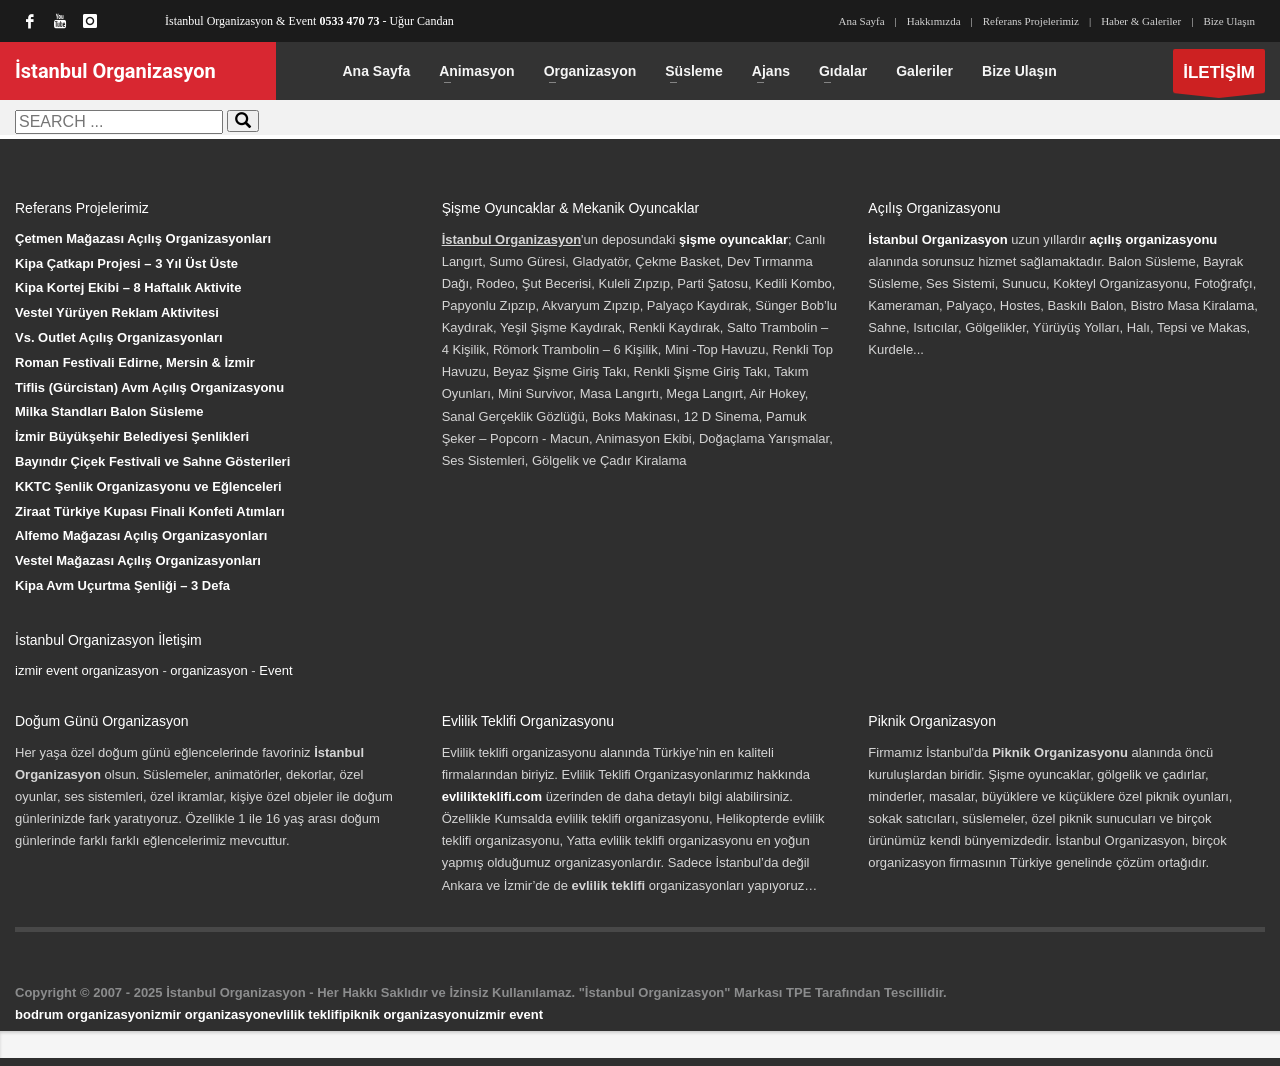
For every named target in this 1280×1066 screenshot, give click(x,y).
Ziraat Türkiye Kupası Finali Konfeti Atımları (150, 511)
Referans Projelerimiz (1031, 21)
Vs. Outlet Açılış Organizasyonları (119, 337)
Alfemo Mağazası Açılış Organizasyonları (141, 535)
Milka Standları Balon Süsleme (109, 411)
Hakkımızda (934, 21)
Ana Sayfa (861, 21)
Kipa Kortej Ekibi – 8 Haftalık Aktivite (128, 287)
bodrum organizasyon (83, 1014)
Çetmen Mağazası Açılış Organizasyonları (143, 238)
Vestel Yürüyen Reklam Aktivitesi (117, 312)
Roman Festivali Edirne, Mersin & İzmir (135, 362)
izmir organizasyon (210, 1014)
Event (275, 670)
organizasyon (208, 670)
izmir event (509, 1014)
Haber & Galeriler (1141, 21)
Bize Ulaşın (1229, 21)
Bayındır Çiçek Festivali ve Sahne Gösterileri (152, 461)
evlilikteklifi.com (492, 796)
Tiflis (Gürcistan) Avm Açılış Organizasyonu (149, 387)
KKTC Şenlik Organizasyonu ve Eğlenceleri (148, 486)
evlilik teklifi (306, 1014)
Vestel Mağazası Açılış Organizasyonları (138, 560)
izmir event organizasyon (87, 670)
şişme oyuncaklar (733, 239)
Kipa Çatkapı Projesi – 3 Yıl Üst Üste (126, 263)
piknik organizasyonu (408, 1014)
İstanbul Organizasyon (937, 239)
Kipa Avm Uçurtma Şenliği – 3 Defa (122, 585)
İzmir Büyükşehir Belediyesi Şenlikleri (132, 436)
